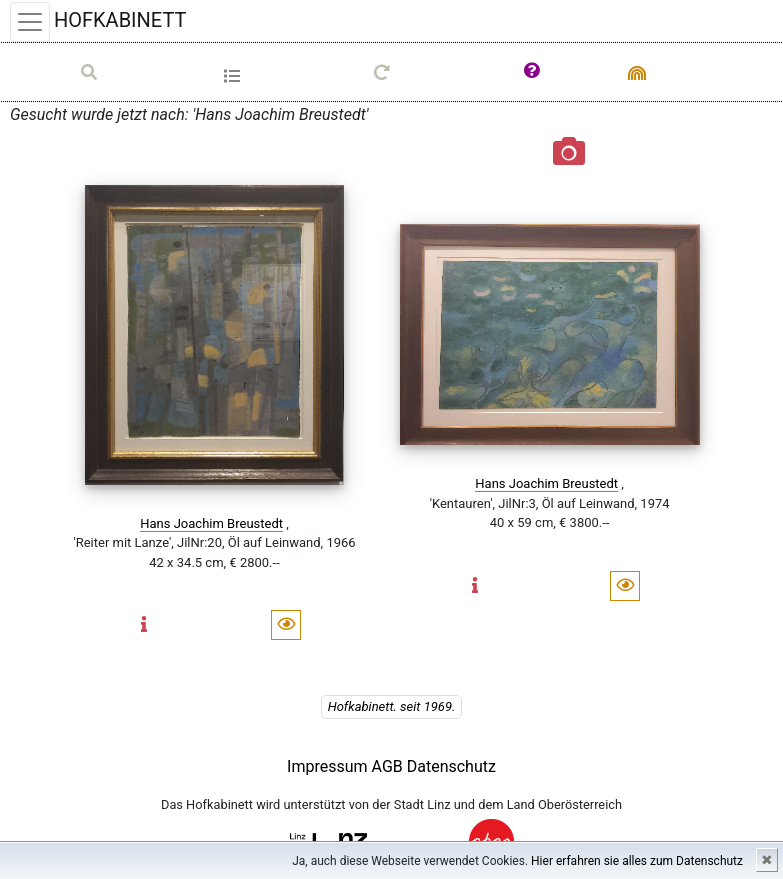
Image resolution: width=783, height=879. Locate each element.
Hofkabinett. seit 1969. (392, 706)
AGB (389, 766)
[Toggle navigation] (30, 22)
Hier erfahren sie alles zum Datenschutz (637, 861)
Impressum (327, 766)
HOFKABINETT (120, 20)
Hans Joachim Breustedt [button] (211, 523)
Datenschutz (451, 766)
